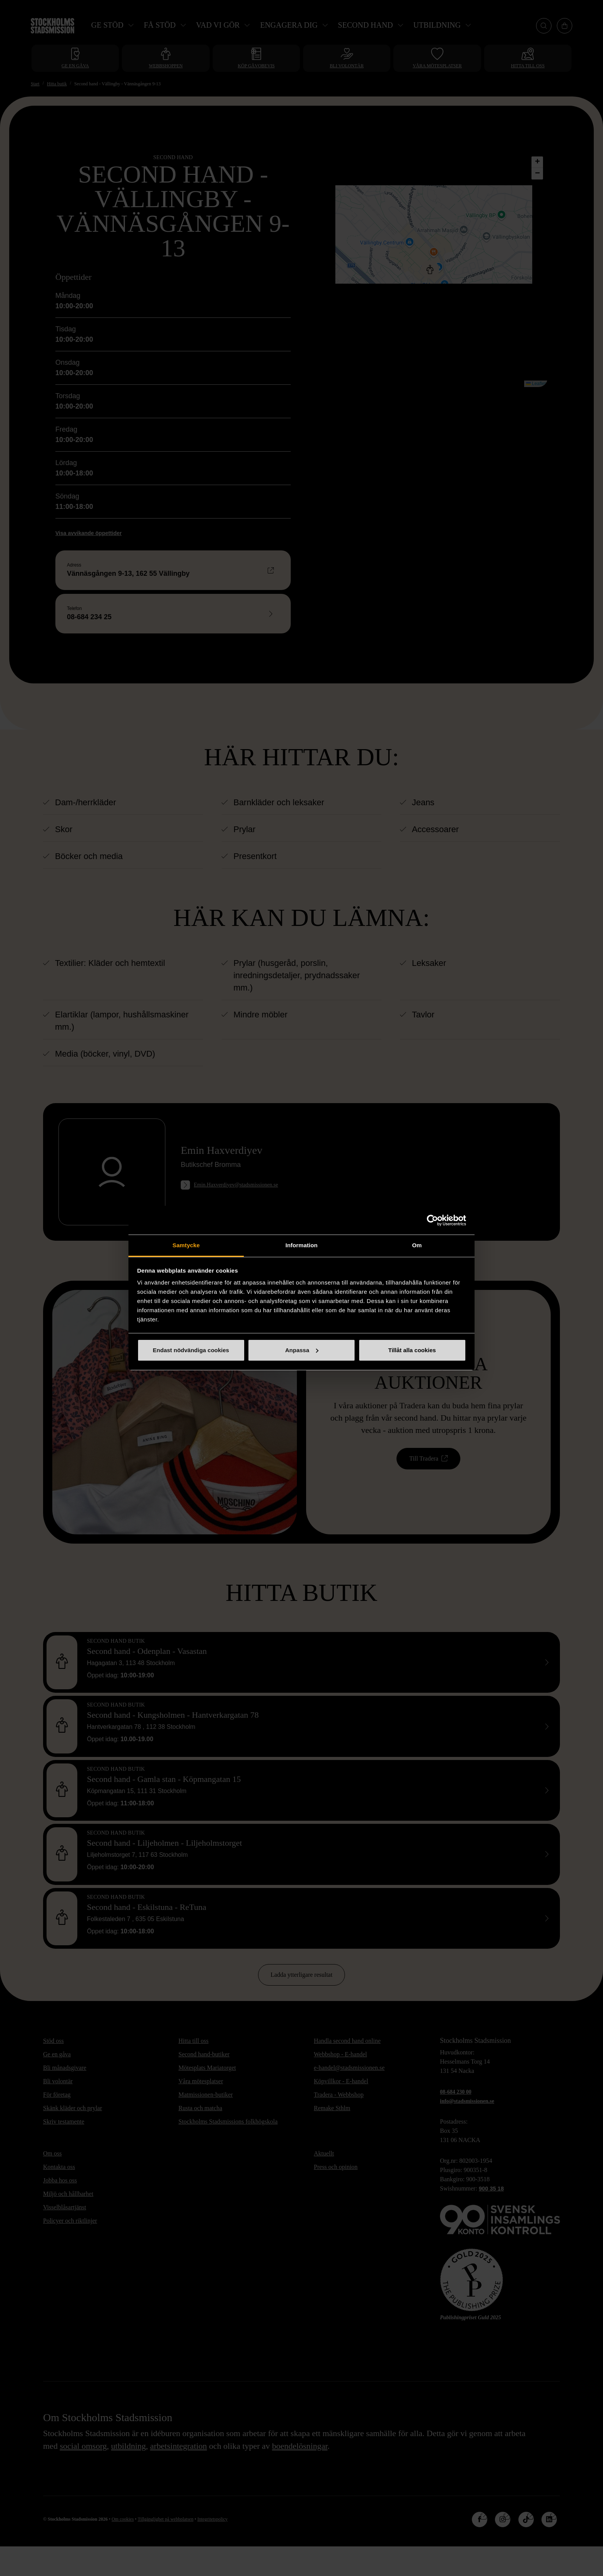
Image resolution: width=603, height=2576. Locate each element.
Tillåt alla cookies (412, 1350)
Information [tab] (301, 1245)
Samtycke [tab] (186, 1245)
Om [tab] (416, 1245)
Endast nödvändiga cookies (191, 1350)
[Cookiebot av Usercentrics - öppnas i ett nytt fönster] (432, 1220)
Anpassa (301, 1350)
